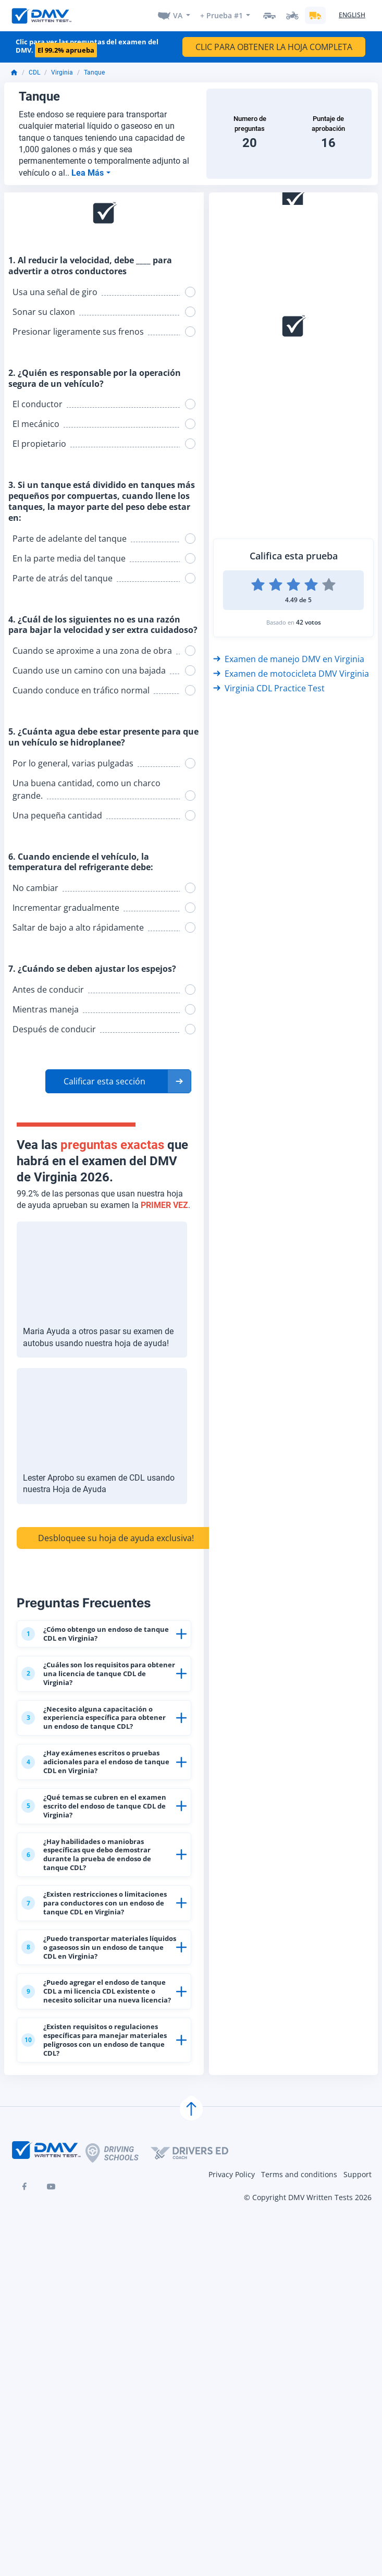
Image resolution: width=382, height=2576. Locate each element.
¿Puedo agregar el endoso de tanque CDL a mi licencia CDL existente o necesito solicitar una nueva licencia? (98, 2181)
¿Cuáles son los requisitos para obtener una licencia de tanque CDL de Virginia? (96, 1695)
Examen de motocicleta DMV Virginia (291, 675)
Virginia (62, 74)
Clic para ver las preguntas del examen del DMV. (87, 48)
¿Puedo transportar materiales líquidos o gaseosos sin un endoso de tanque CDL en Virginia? (96, 2106)
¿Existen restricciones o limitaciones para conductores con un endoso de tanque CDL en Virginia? (98, 2036)
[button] (118, 1083)
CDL (34, 74)
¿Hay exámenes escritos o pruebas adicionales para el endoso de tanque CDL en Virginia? (98, 1828)
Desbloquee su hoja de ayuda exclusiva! (116, 1539)
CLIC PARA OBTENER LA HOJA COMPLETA (273, 49)
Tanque (94, 74)
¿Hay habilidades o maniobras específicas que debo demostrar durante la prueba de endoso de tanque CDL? (97, 1961)
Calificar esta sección (104, 1083)
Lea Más (88, 174)
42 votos (308, 624)
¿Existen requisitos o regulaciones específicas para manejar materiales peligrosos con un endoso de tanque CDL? (93, 2261)
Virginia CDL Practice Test (269, 690)
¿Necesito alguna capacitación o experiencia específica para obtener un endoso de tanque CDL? (96, 1759)
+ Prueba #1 (220, 16)
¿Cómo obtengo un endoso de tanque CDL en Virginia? (96, 1642)
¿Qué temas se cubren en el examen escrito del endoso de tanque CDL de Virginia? (97, 1892)
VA (174, 16)
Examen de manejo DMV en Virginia (288, 661)
